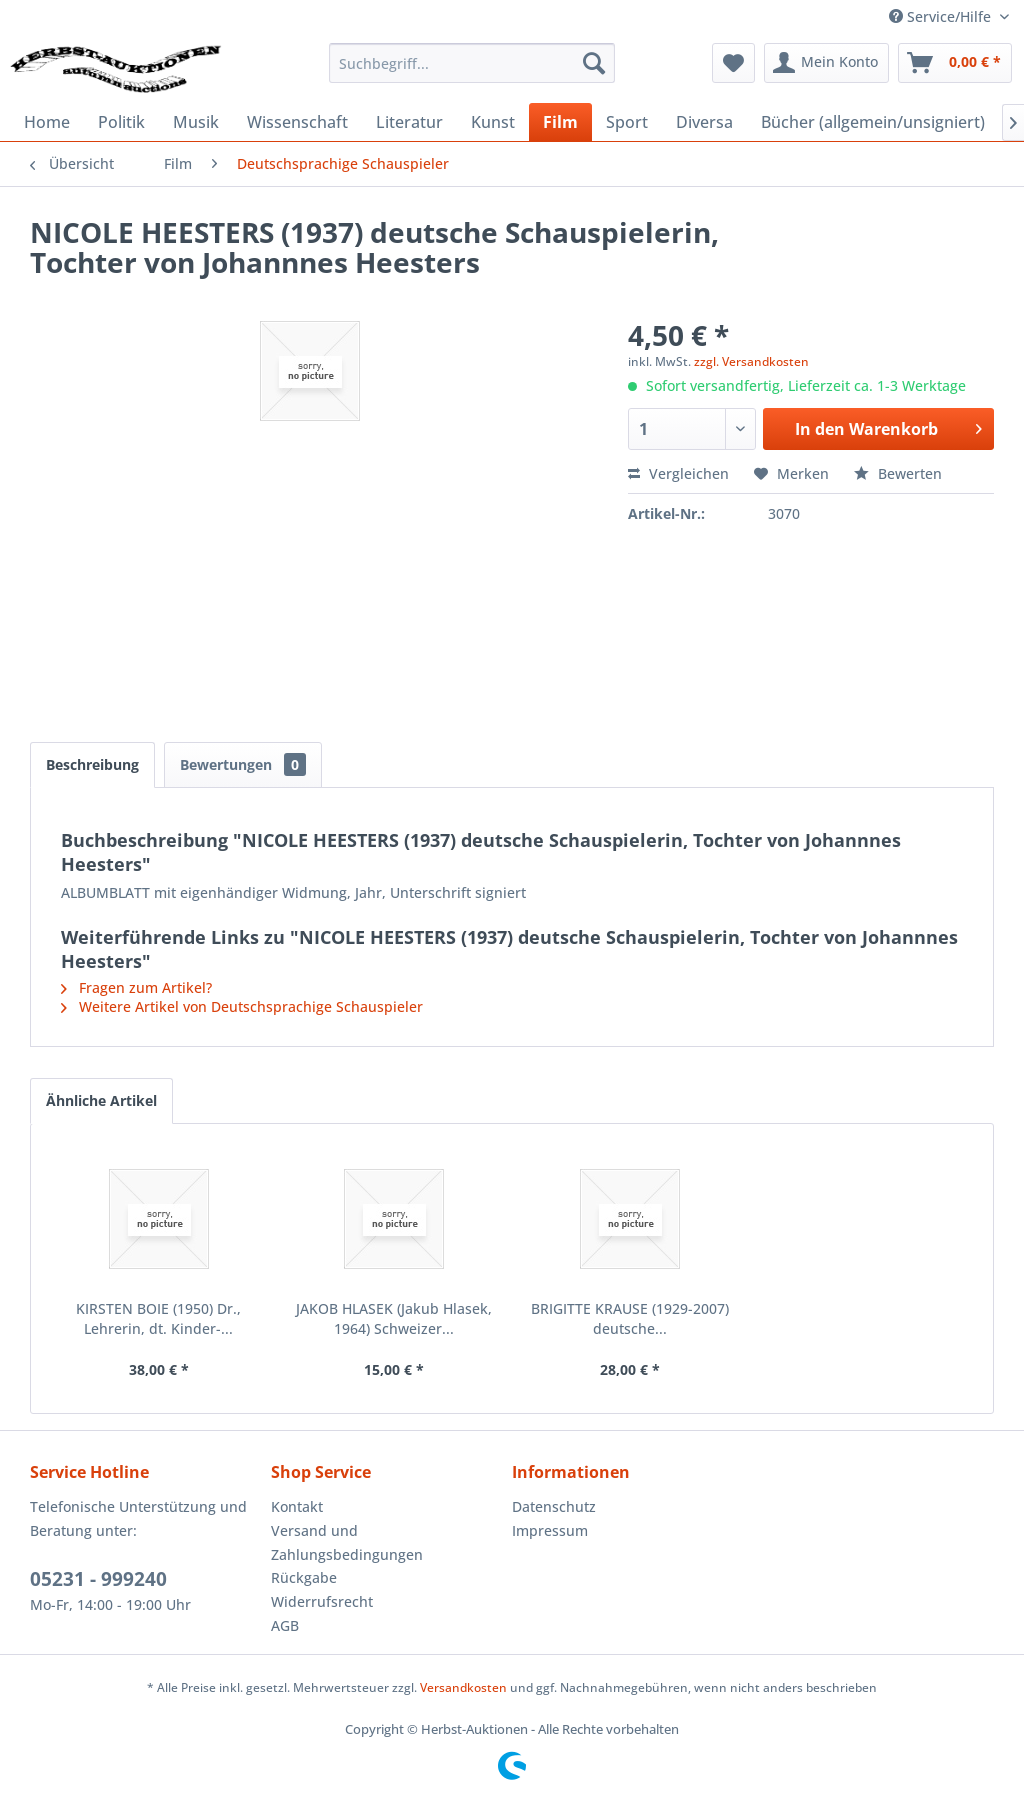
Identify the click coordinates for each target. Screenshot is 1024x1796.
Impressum (550, 1530)
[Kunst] (493, 122)
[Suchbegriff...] (472, 63)
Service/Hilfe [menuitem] (942, 16)
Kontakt (297, 1506)
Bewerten (898, 473)
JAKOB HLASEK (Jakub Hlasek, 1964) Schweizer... (394, 1318)
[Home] (47, 122)
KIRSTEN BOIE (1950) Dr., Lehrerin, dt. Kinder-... (158, 1318)
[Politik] (121, 122)
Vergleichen (678, 473)
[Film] (560, 122)
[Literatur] (409, 122)
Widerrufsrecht (322, 1601)
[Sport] (627, 122)
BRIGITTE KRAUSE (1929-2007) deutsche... (630, 1318)
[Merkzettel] (733, 63)
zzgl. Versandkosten (751, 361)
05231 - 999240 (98, 1579)
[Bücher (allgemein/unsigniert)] (873, 122)
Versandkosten (463, 1687)
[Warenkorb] (955, 63)
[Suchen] (594, 63)
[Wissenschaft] (297, 122)
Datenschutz (554, 1506)
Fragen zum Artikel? (136, 987)
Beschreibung (92, 764)
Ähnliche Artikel (101, 1100)
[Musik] (196, 122)
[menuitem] (472, 63)
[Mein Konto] (826, 63)
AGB (285, 1625)
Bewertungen (243, 764)
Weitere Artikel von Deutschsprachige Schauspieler (242, 1006)
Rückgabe (304, 1577)
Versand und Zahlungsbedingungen (347, 1542)
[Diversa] (704, 122)
